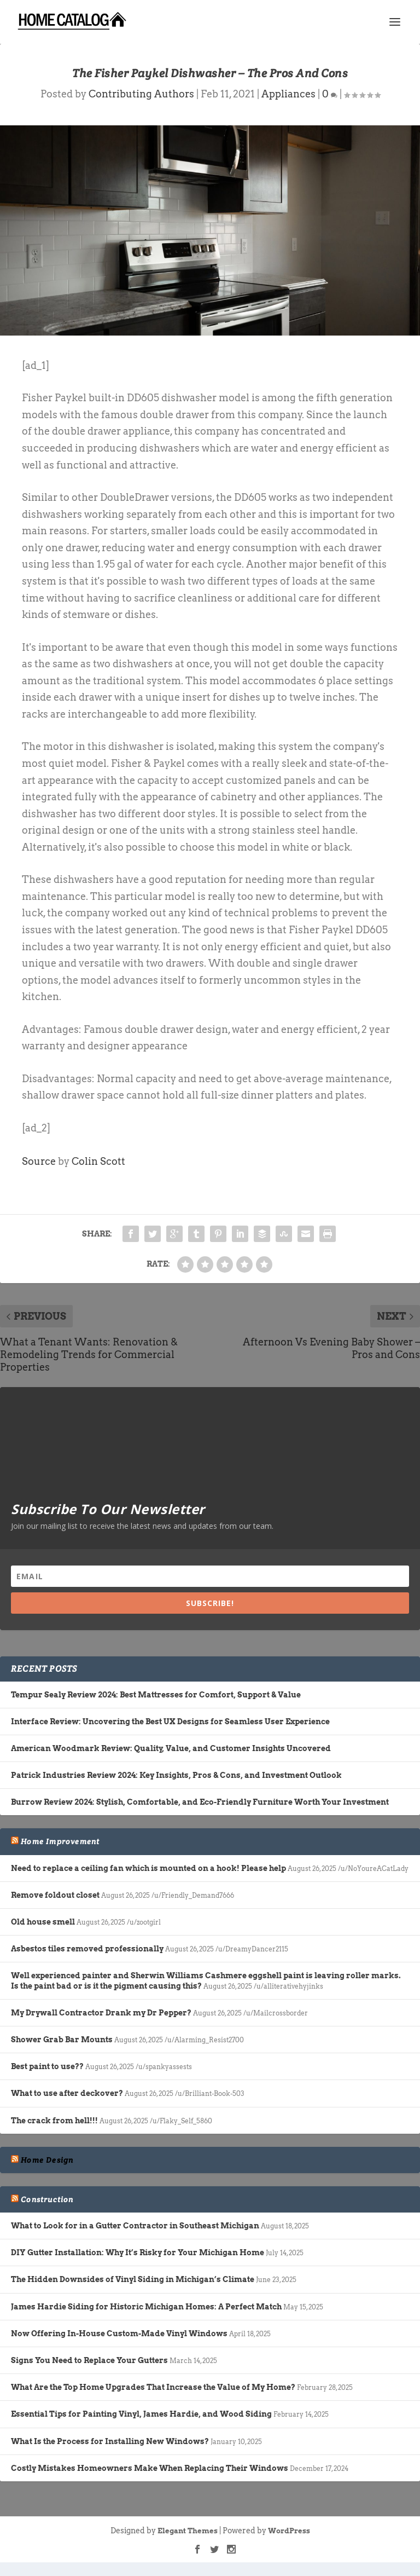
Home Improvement (60, 1841)
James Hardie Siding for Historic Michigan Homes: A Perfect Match (146, 2306)
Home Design (47, 2160)
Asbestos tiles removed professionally (87, 1948)
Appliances (288, 94)
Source (39, 1161)
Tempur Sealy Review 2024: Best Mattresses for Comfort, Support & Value (156, 1694)
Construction (47, 2199)
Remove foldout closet (55, 1895)
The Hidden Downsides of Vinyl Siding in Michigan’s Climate (132, 2279)
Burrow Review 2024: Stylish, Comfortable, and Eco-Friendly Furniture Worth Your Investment (200, 1802)
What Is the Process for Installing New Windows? (110, 2441)
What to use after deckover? (67, 2093)
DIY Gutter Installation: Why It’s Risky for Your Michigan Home (137, 2252)
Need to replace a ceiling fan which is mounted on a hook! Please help (148, 1868)
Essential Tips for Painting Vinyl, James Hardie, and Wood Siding (141, 2414)
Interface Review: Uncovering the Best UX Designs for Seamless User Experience (170, 1721)
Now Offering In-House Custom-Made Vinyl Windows (119, 2333)
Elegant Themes (188, 2531)
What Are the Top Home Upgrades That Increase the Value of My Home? (153, 2387)
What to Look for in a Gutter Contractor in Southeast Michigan (135, 2225)
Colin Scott (98, 1161)
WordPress (289, 2531)
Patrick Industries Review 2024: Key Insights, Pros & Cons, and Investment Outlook (176, 1775)
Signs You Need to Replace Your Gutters (89, 2360)
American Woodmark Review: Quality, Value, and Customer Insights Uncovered (171, 1748)
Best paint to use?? (47, 2066)
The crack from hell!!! (54, 2120)
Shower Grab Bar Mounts (62, 2039)
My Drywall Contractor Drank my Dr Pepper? (101, 2012)
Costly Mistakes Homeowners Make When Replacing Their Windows (149, 2468)
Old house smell (43, 1921)
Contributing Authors (141, 94)
